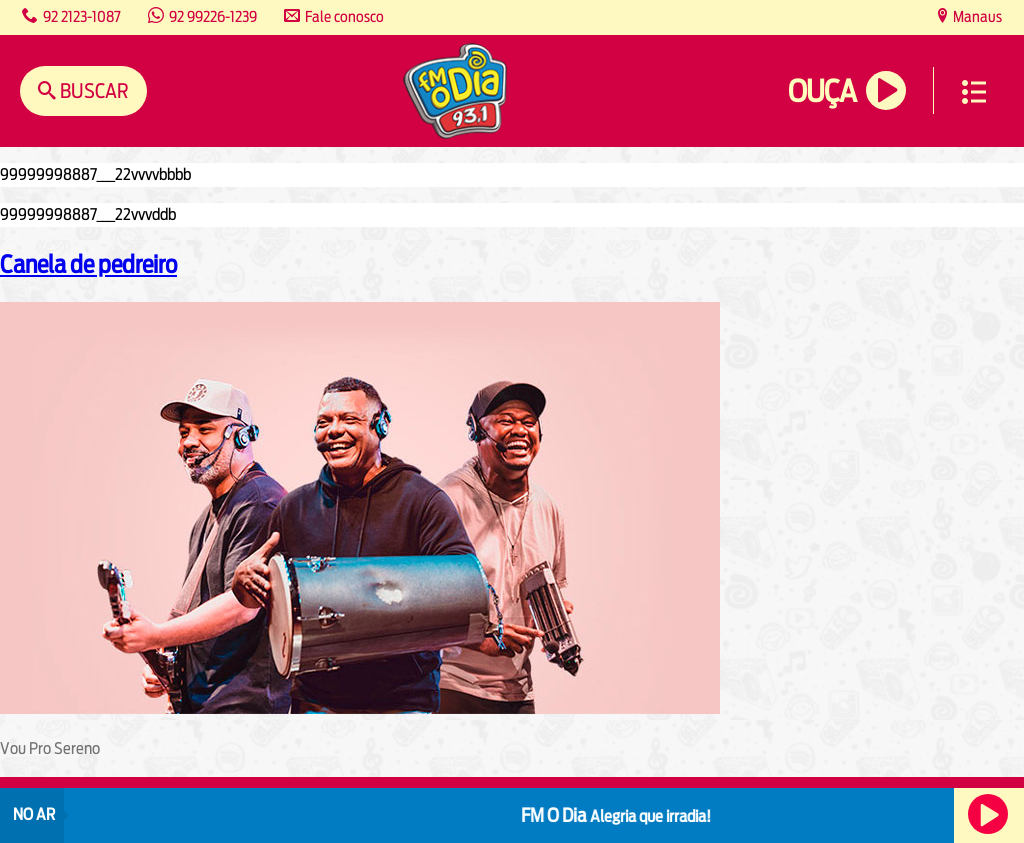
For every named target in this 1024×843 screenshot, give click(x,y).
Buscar (92, 90)
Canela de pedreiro (88, 264)
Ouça (822, 91)
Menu (974, 92)
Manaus (976, 16)
